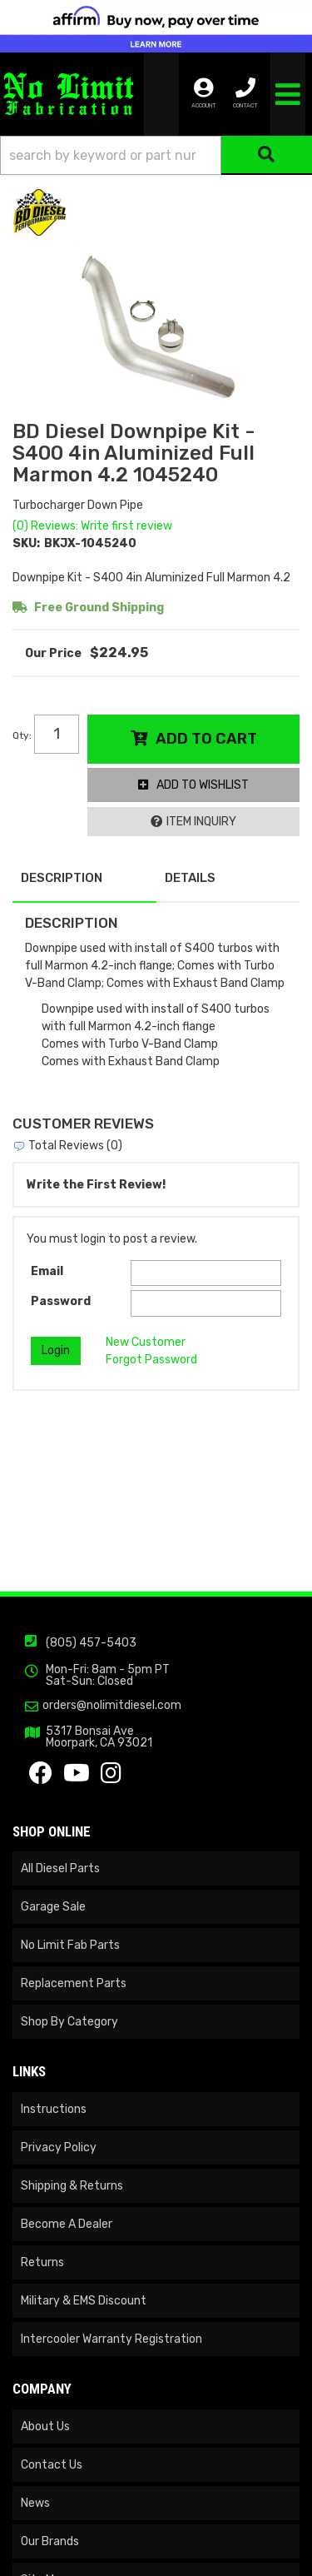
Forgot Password (151, 1360)
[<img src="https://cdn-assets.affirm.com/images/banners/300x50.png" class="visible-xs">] (156, 26)
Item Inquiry (201, 822)
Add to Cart (206, 739)
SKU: (26, 543)
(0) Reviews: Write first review (92, 526)
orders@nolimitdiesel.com (111, 1706)
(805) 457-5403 (91, 1643)
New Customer (146, 1342)
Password (61, 1301)
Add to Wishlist (202, 785)
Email (47, 1271)
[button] (156, 155)
